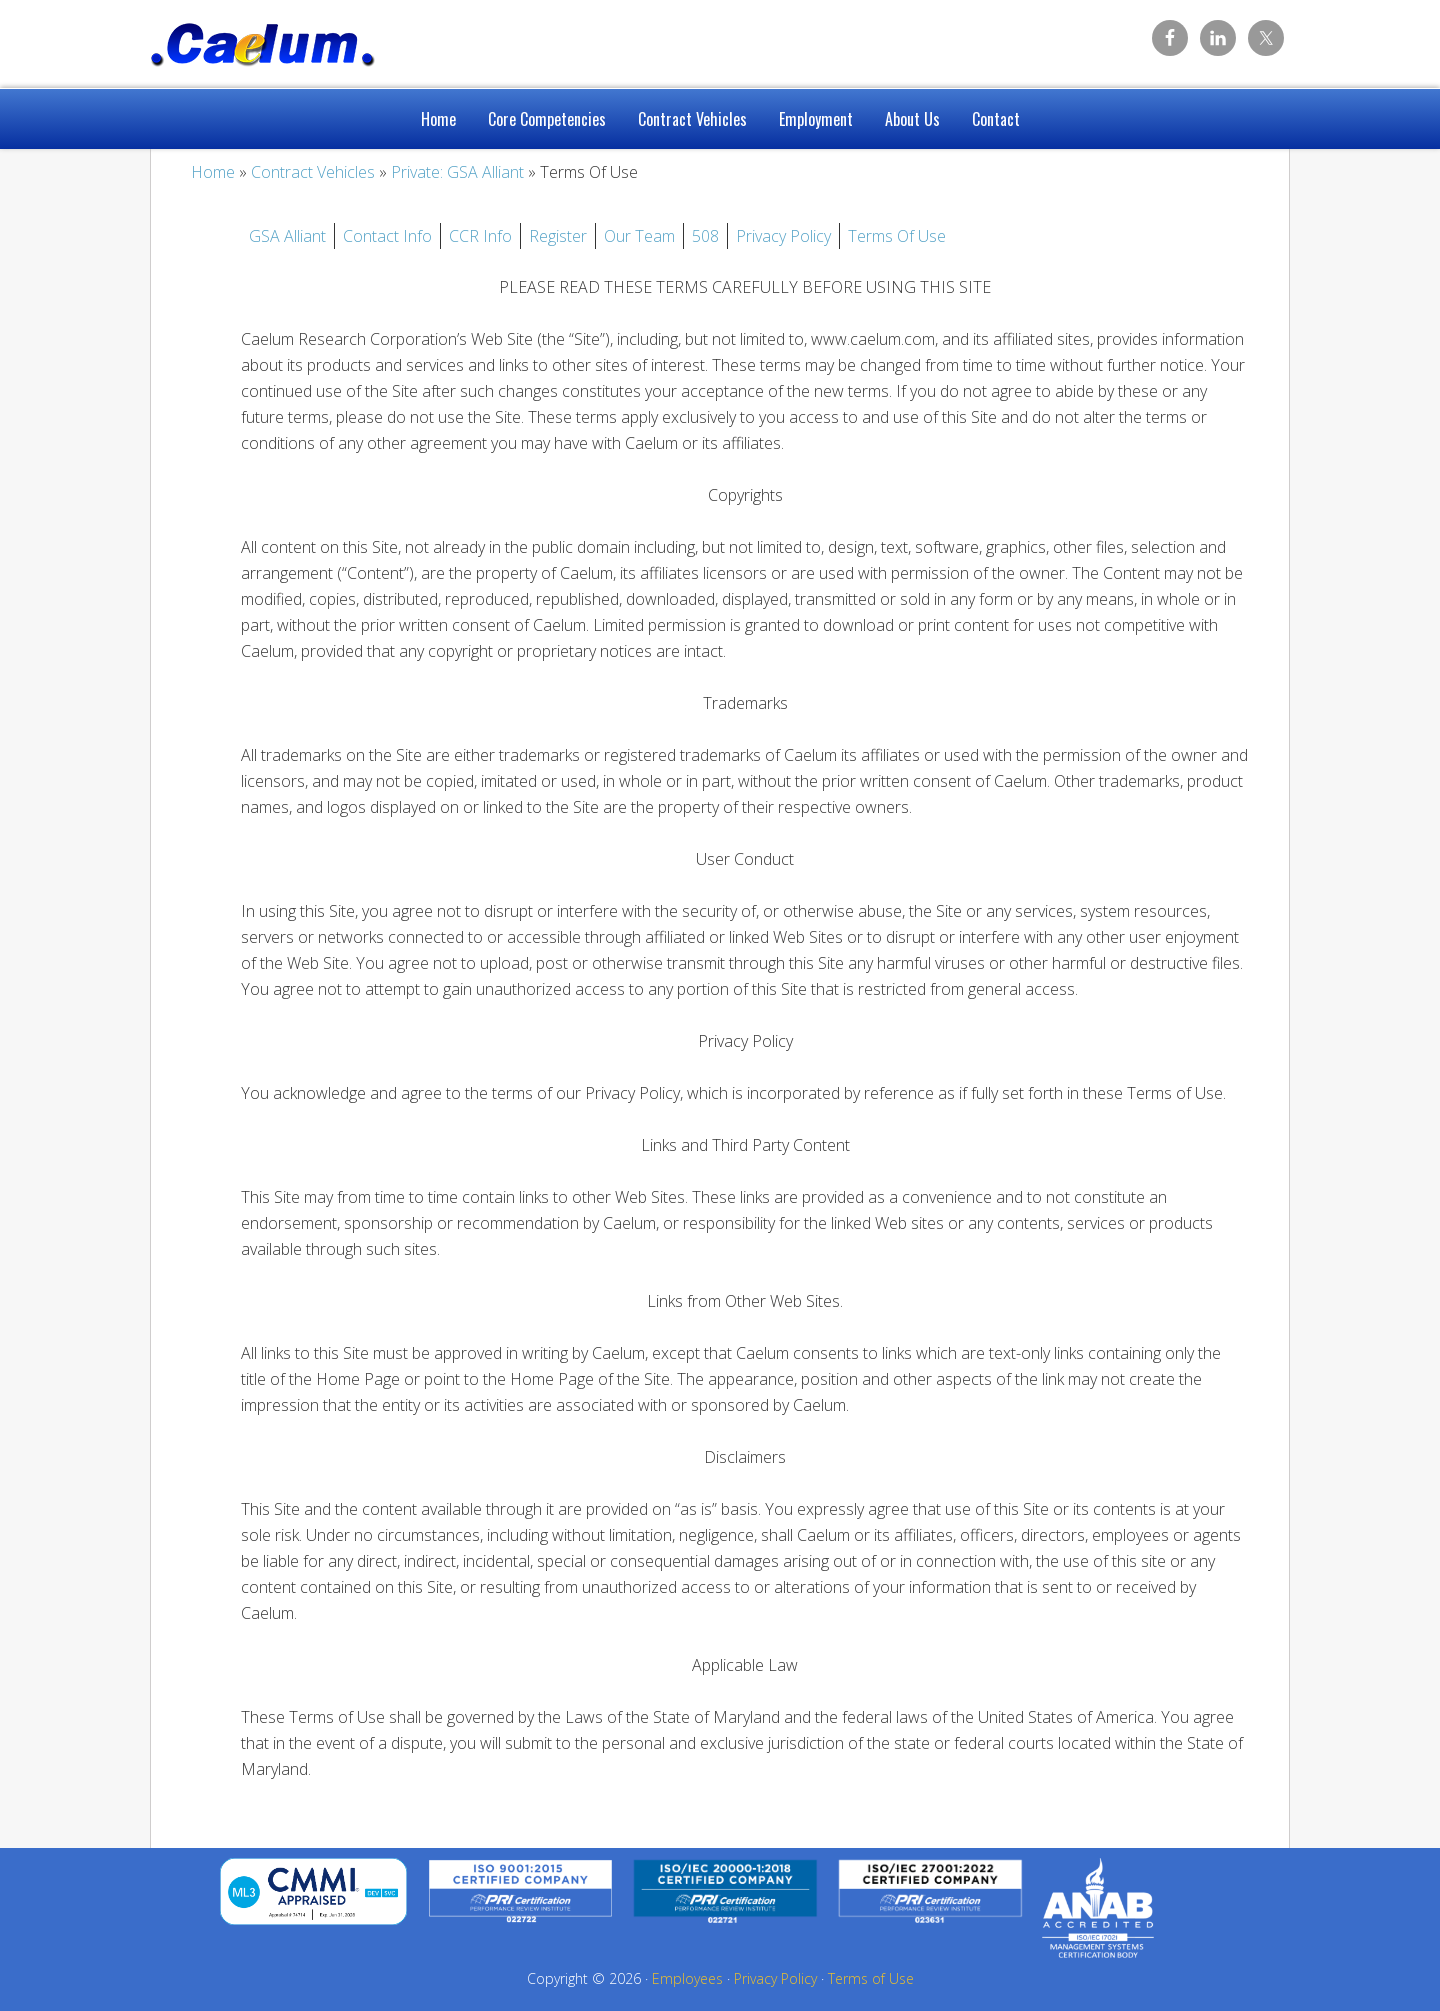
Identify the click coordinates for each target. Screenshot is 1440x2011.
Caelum (310, 40)
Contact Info (387, 236)
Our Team (639, 236)
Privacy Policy (783, 236)
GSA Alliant (287, 236)
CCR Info (480, 236)
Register (558, 236)
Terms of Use (871, 1978)
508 (705, 236)
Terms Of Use (897, 236)
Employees (687, 1978)
